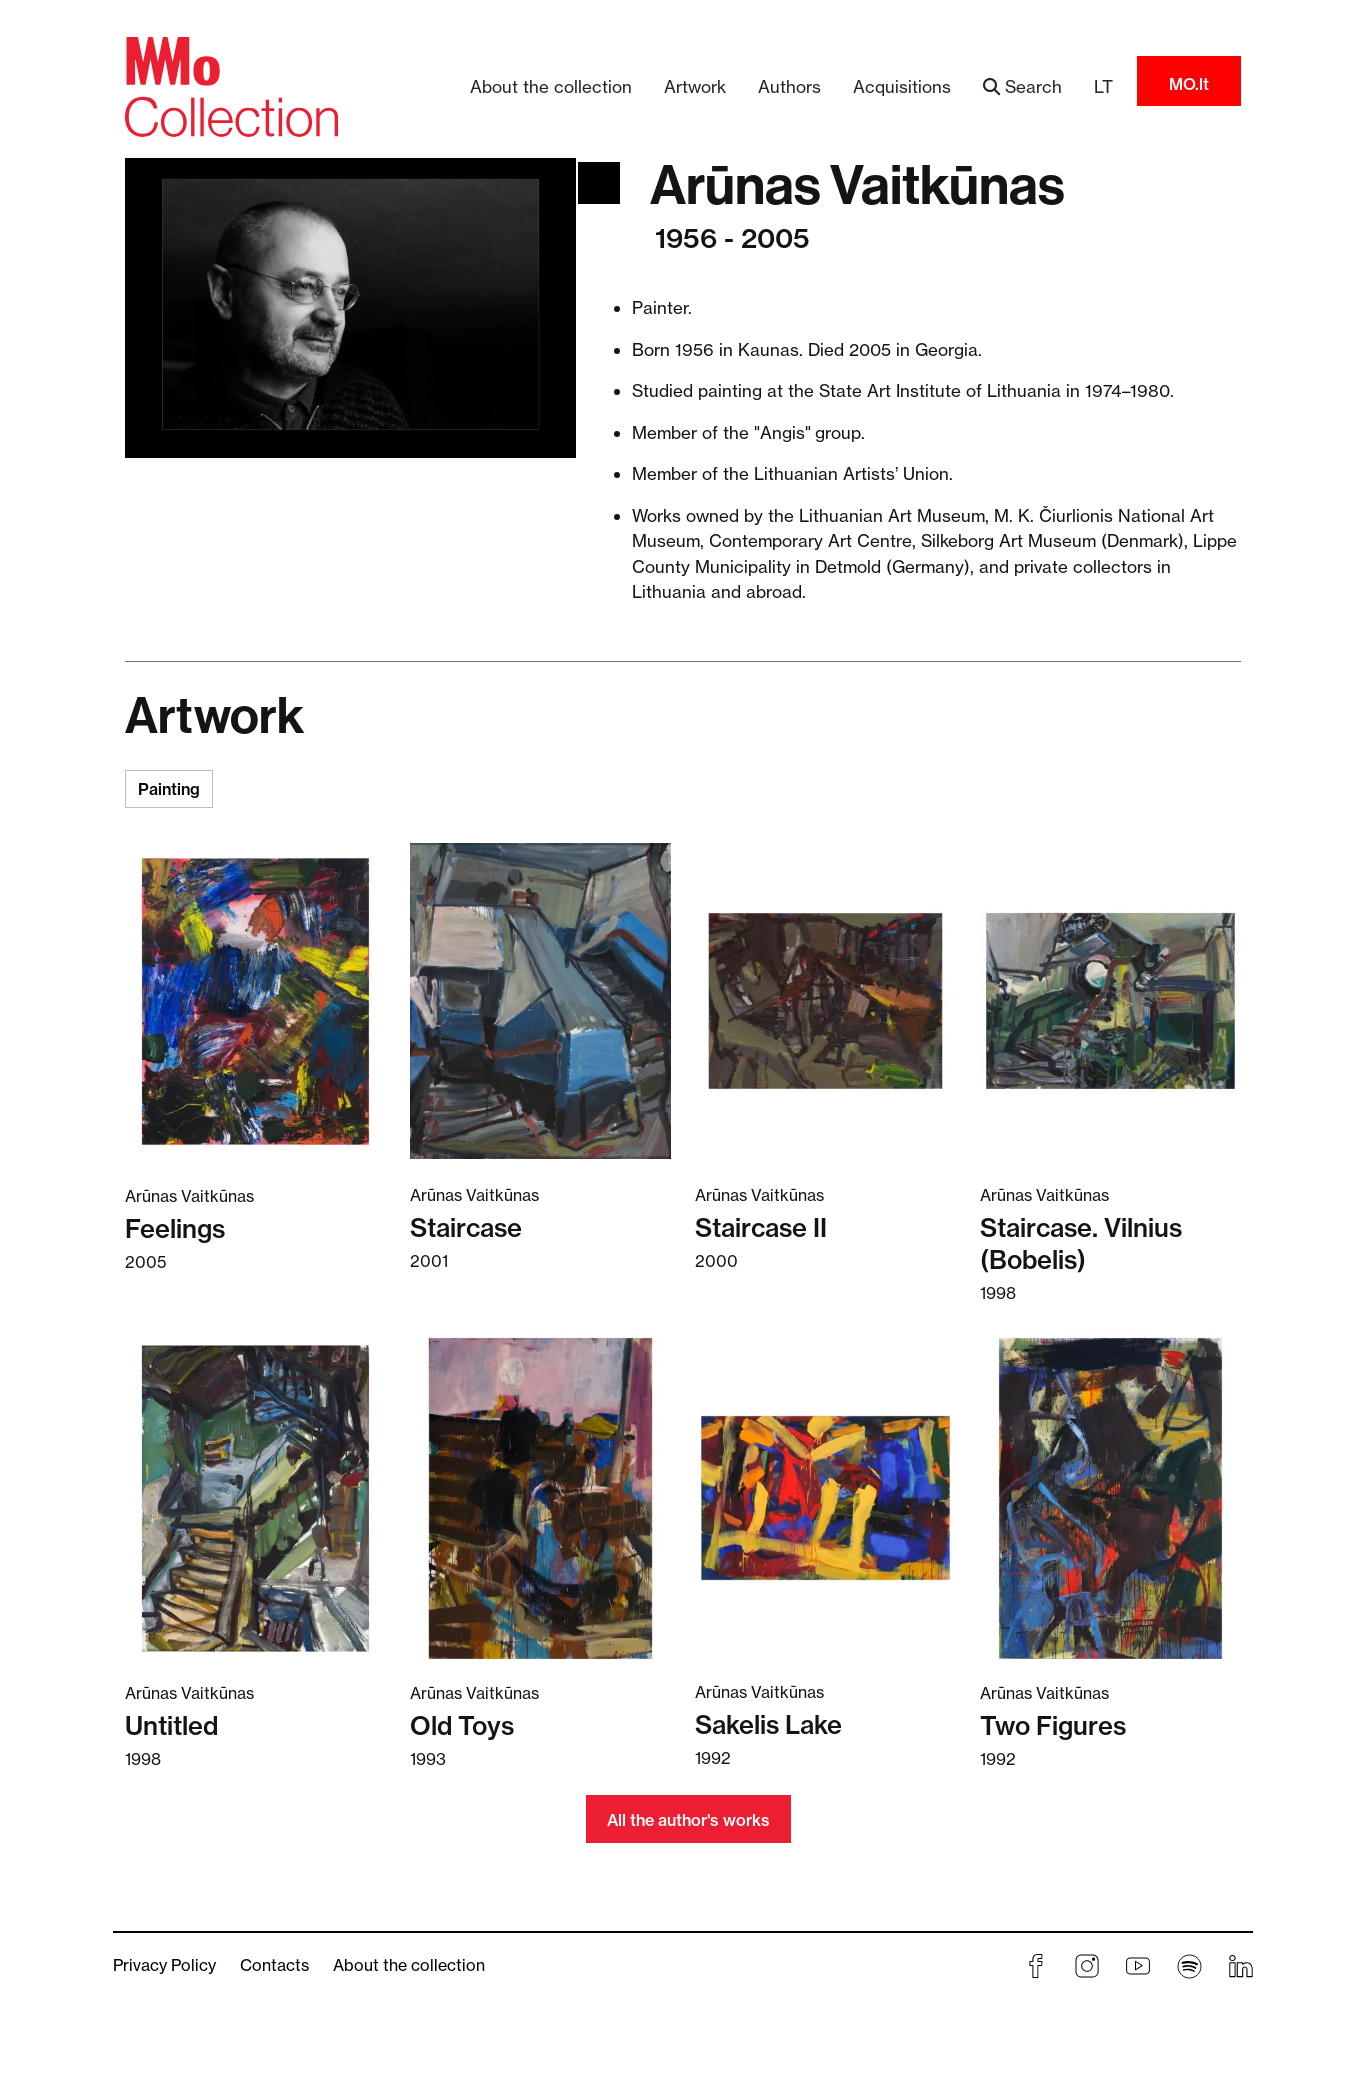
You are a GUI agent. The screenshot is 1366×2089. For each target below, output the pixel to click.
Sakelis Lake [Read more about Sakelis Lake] (768, 1724)
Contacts (274, 1965)
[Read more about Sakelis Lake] (825, 1497)
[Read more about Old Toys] (540, 1498)
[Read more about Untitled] (255, 1498)
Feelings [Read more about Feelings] (175, 1228)
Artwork (695, 86)
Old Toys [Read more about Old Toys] (462, 1725)
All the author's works (688, 1820)
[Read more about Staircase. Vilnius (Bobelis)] (1110, 1000)
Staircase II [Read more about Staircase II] (761, 1227)
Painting (169, 789)
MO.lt (1189, 84)
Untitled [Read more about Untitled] (171, 1725)
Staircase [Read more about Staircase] (466, 1227)
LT (1103, 86)
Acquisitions (902, 86)
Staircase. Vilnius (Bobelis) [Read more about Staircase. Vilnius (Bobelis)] (1081, 1243)
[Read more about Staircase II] (825, 1000)
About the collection (551, 86)
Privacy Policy (164, 1965)
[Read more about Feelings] (255, 1001)
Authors (789, 86)
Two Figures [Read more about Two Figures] (1053, 1725)
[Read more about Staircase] (540, 1000)
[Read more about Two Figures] (1110, 1498)
